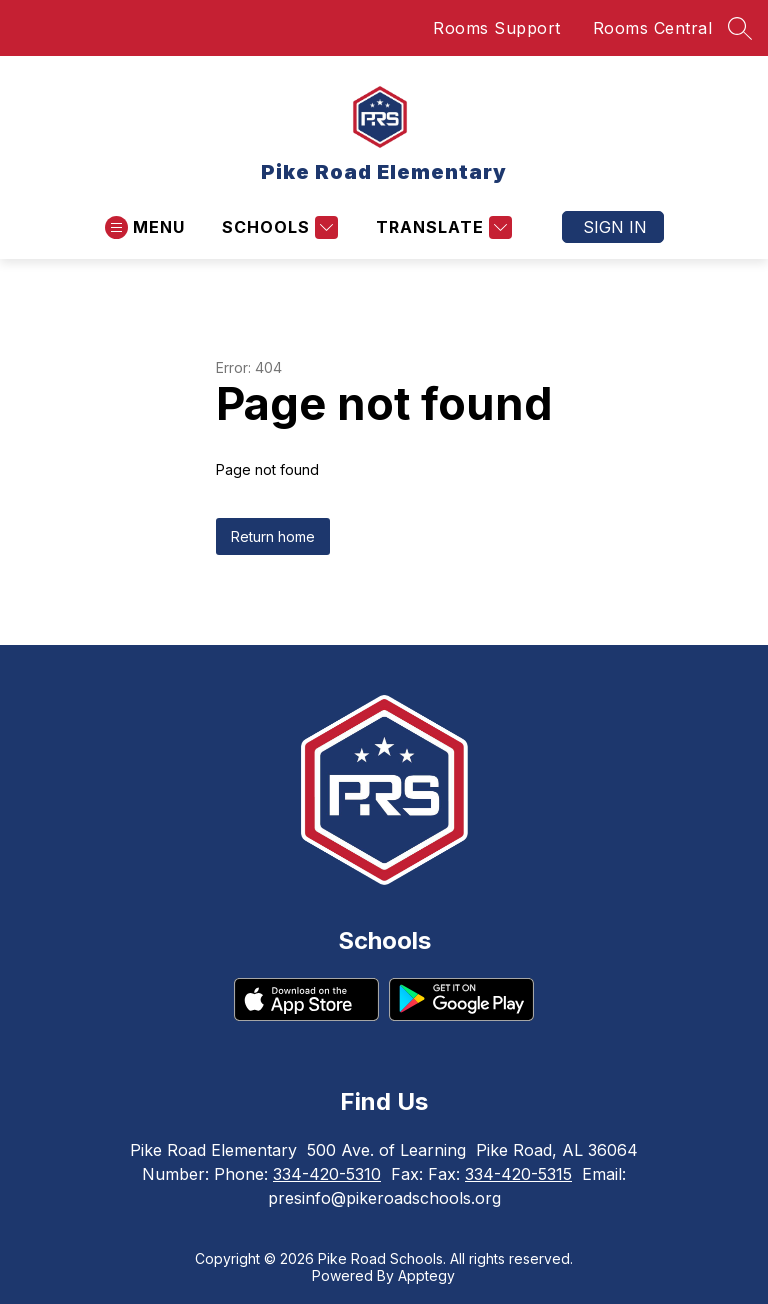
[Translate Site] (441, 227)
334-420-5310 (327, 1174)
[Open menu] (145, 227)
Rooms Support (497, 28)
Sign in (615, 227)
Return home (273, 536)
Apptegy (426, 1275)
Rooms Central (653, 28)
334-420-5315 (518, 1174)
